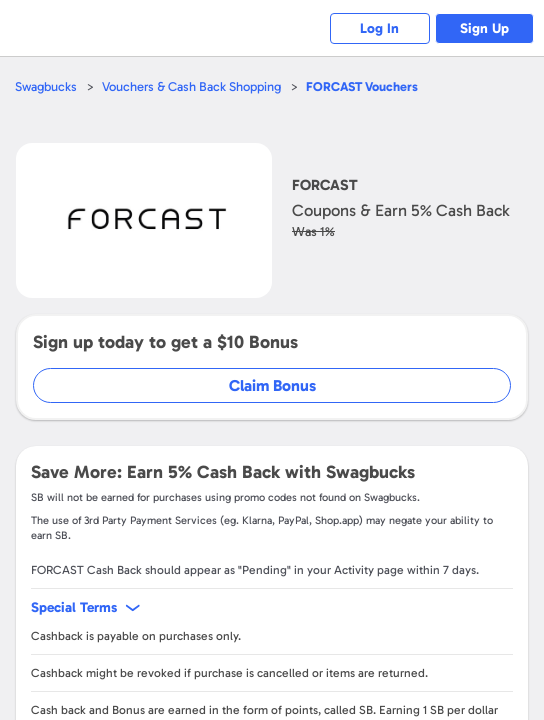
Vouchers (362, 86)
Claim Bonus (272, 385)
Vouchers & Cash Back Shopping (191, 86)
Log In (379, 28)
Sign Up (484, 28)
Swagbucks (46, 86)
